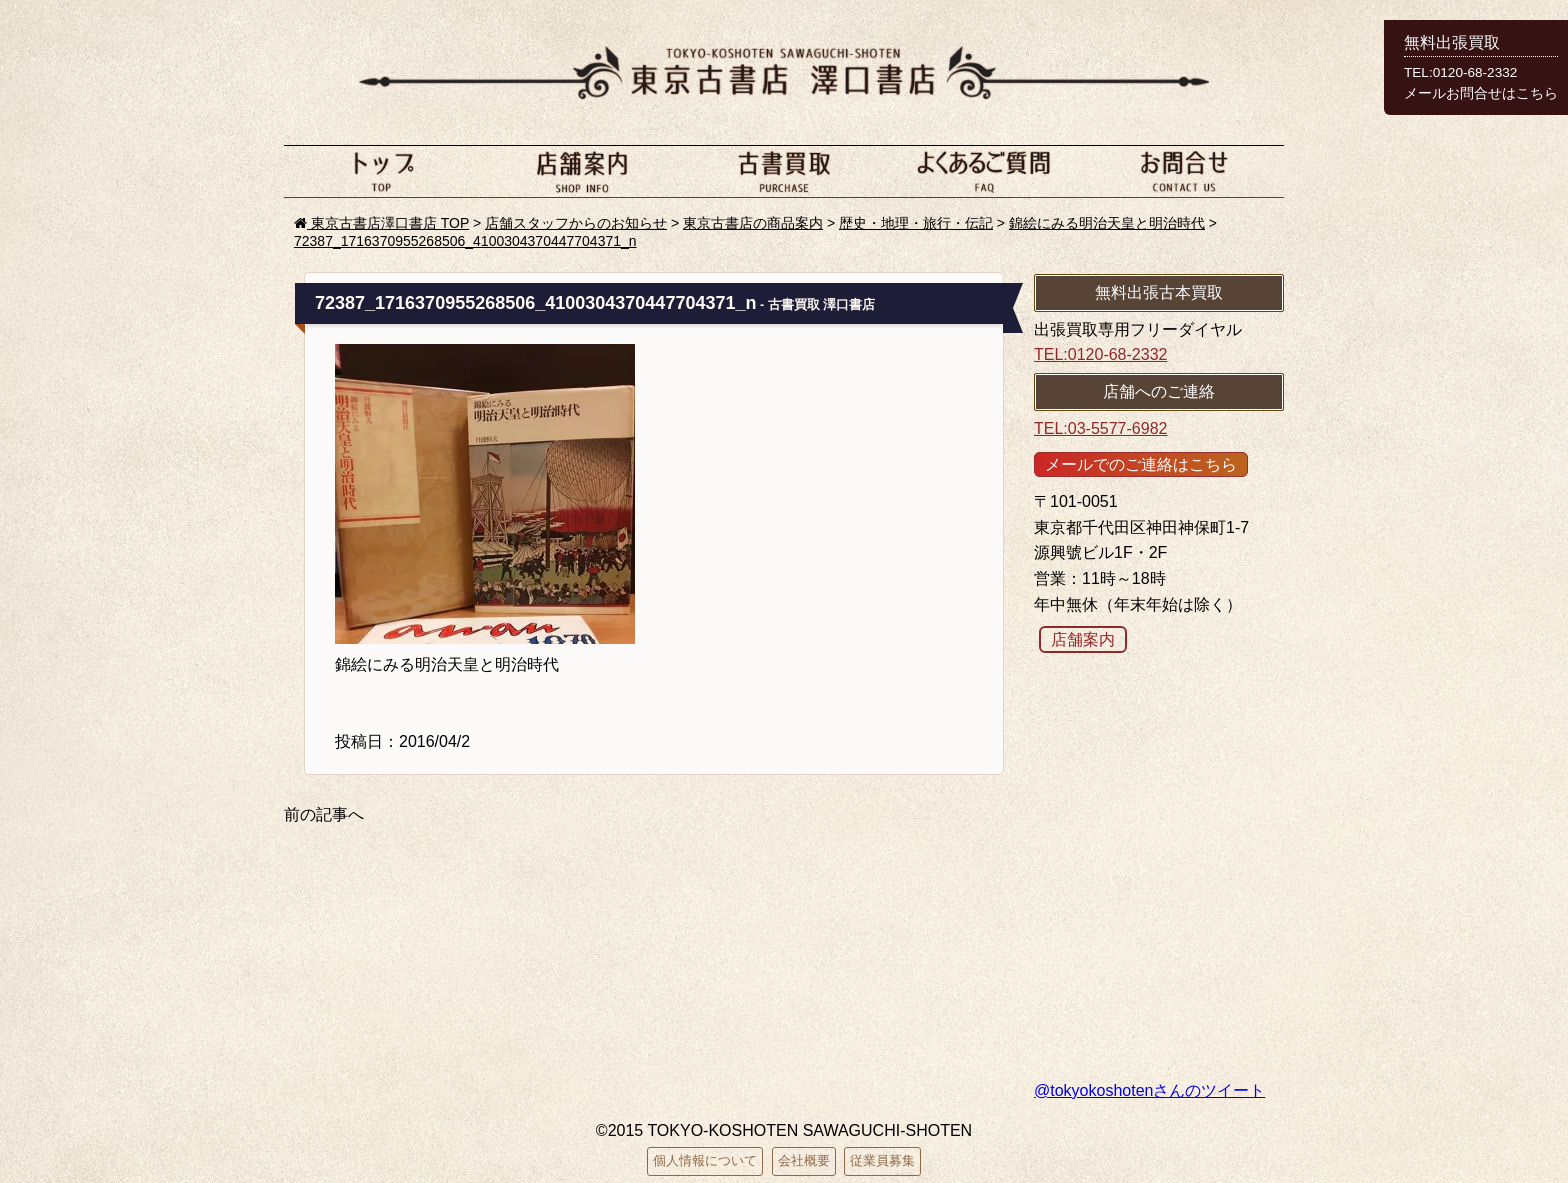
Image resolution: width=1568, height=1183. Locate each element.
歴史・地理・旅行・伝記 (916, 223)
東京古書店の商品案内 (753, 223)
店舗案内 (584, 171)
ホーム (384, 171)
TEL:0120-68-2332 (1100, 354)
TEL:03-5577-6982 (1100, 428)
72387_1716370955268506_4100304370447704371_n (465, 241)
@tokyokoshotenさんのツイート (1149, 1090)
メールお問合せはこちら (1481, 93)
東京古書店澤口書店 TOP (381, 223)
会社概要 (804, 1160)
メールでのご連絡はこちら (1141, 464)
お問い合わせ (1184, 171)
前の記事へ (324, 814)
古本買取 (784, 171)
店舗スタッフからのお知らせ (576, 223)
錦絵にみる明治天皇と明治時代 (1107, 223)
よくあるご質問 (984, 171)
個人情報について (705, 1160)
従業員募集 (882, 1160)
